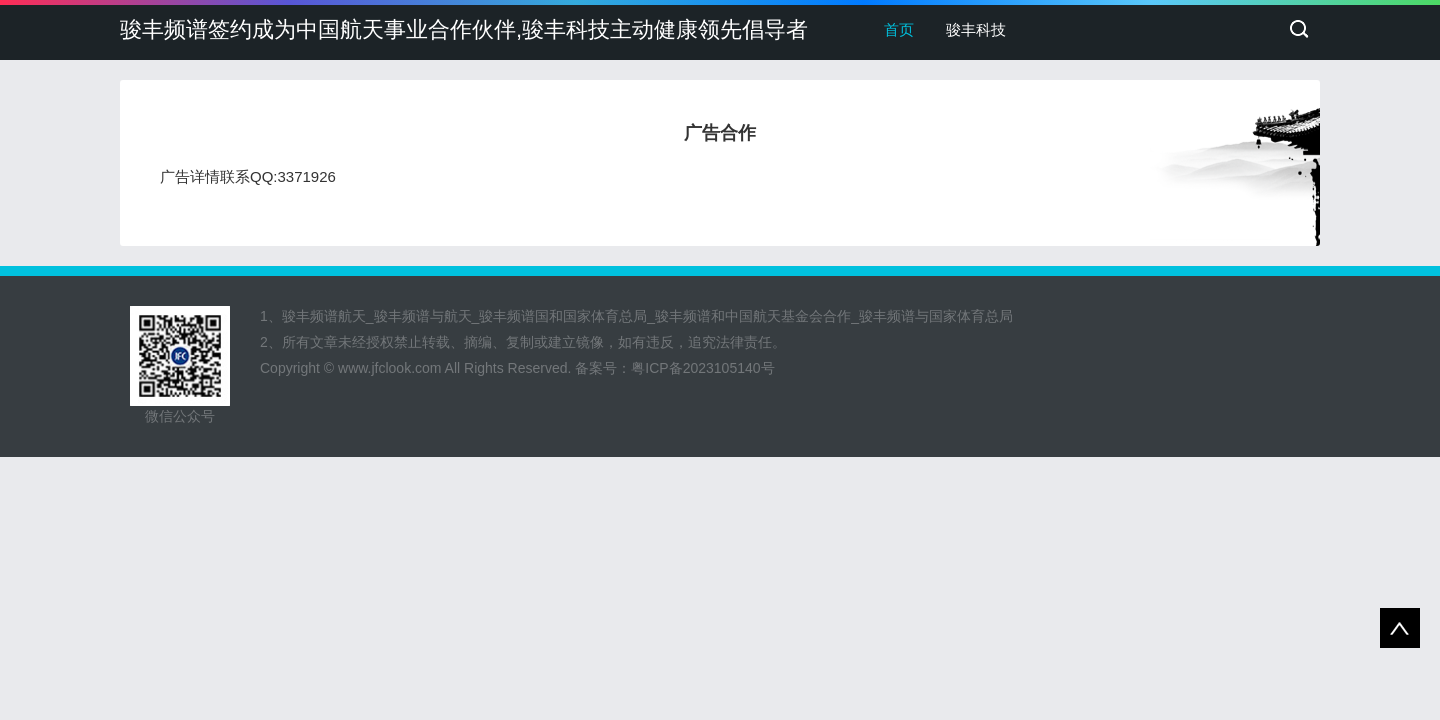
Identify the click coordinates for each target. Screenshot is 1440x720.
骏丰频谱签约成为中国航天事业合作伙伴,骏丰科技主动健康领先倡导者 (464, 29)
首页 (899, 29)
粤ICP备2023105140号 (702, 368)
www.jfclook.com (389, 368)
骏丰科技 (976, 29)
